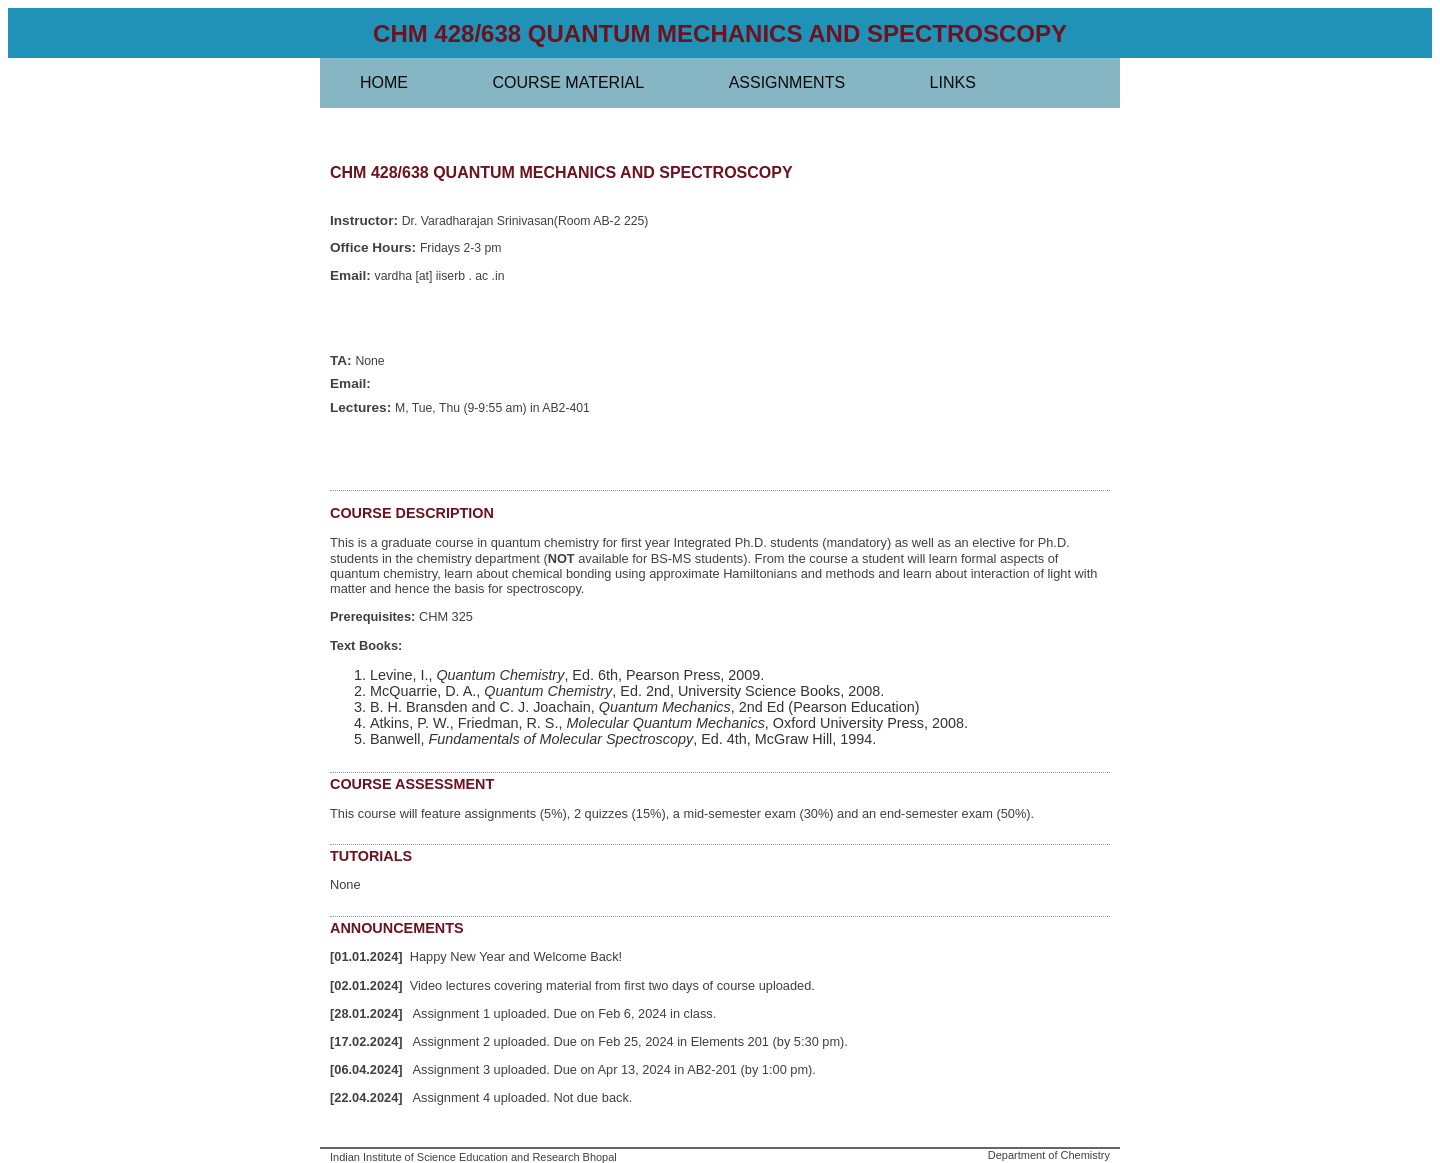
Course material (568, 82)
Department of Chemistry (1049, 1155)
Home (384, 82)
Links (953, 82)
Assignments (787, 82)
